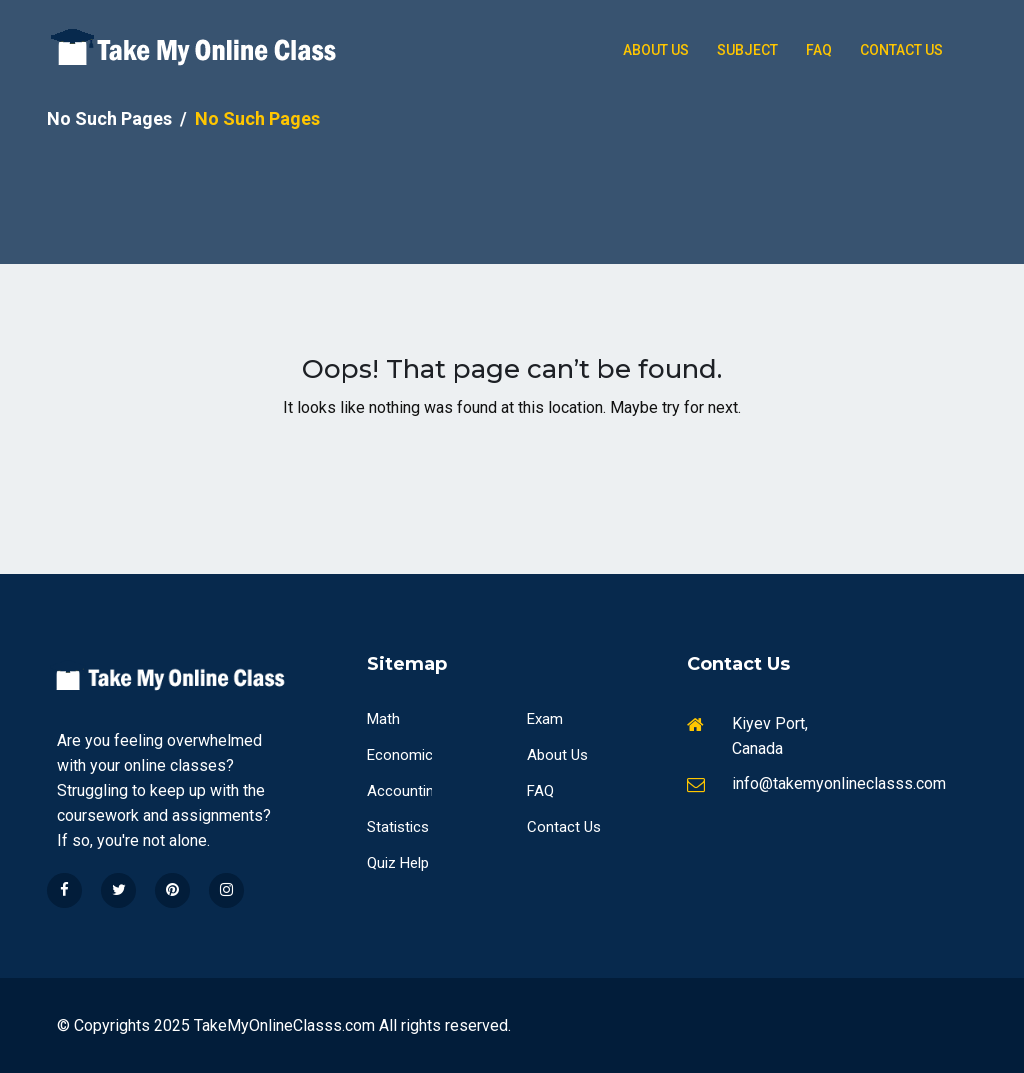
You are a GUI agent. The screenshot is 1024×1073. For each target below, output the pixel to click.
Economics (404, 755)
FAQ (540, 791)
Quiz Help (398, 863)
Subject (747, 50)
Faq (819, 50)
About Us (656, 50)
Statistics (398, 827)
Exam (545, 719)
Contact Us (901, 50)
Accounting (404, 791)
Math (383, 719)
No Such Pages (109, 118)
